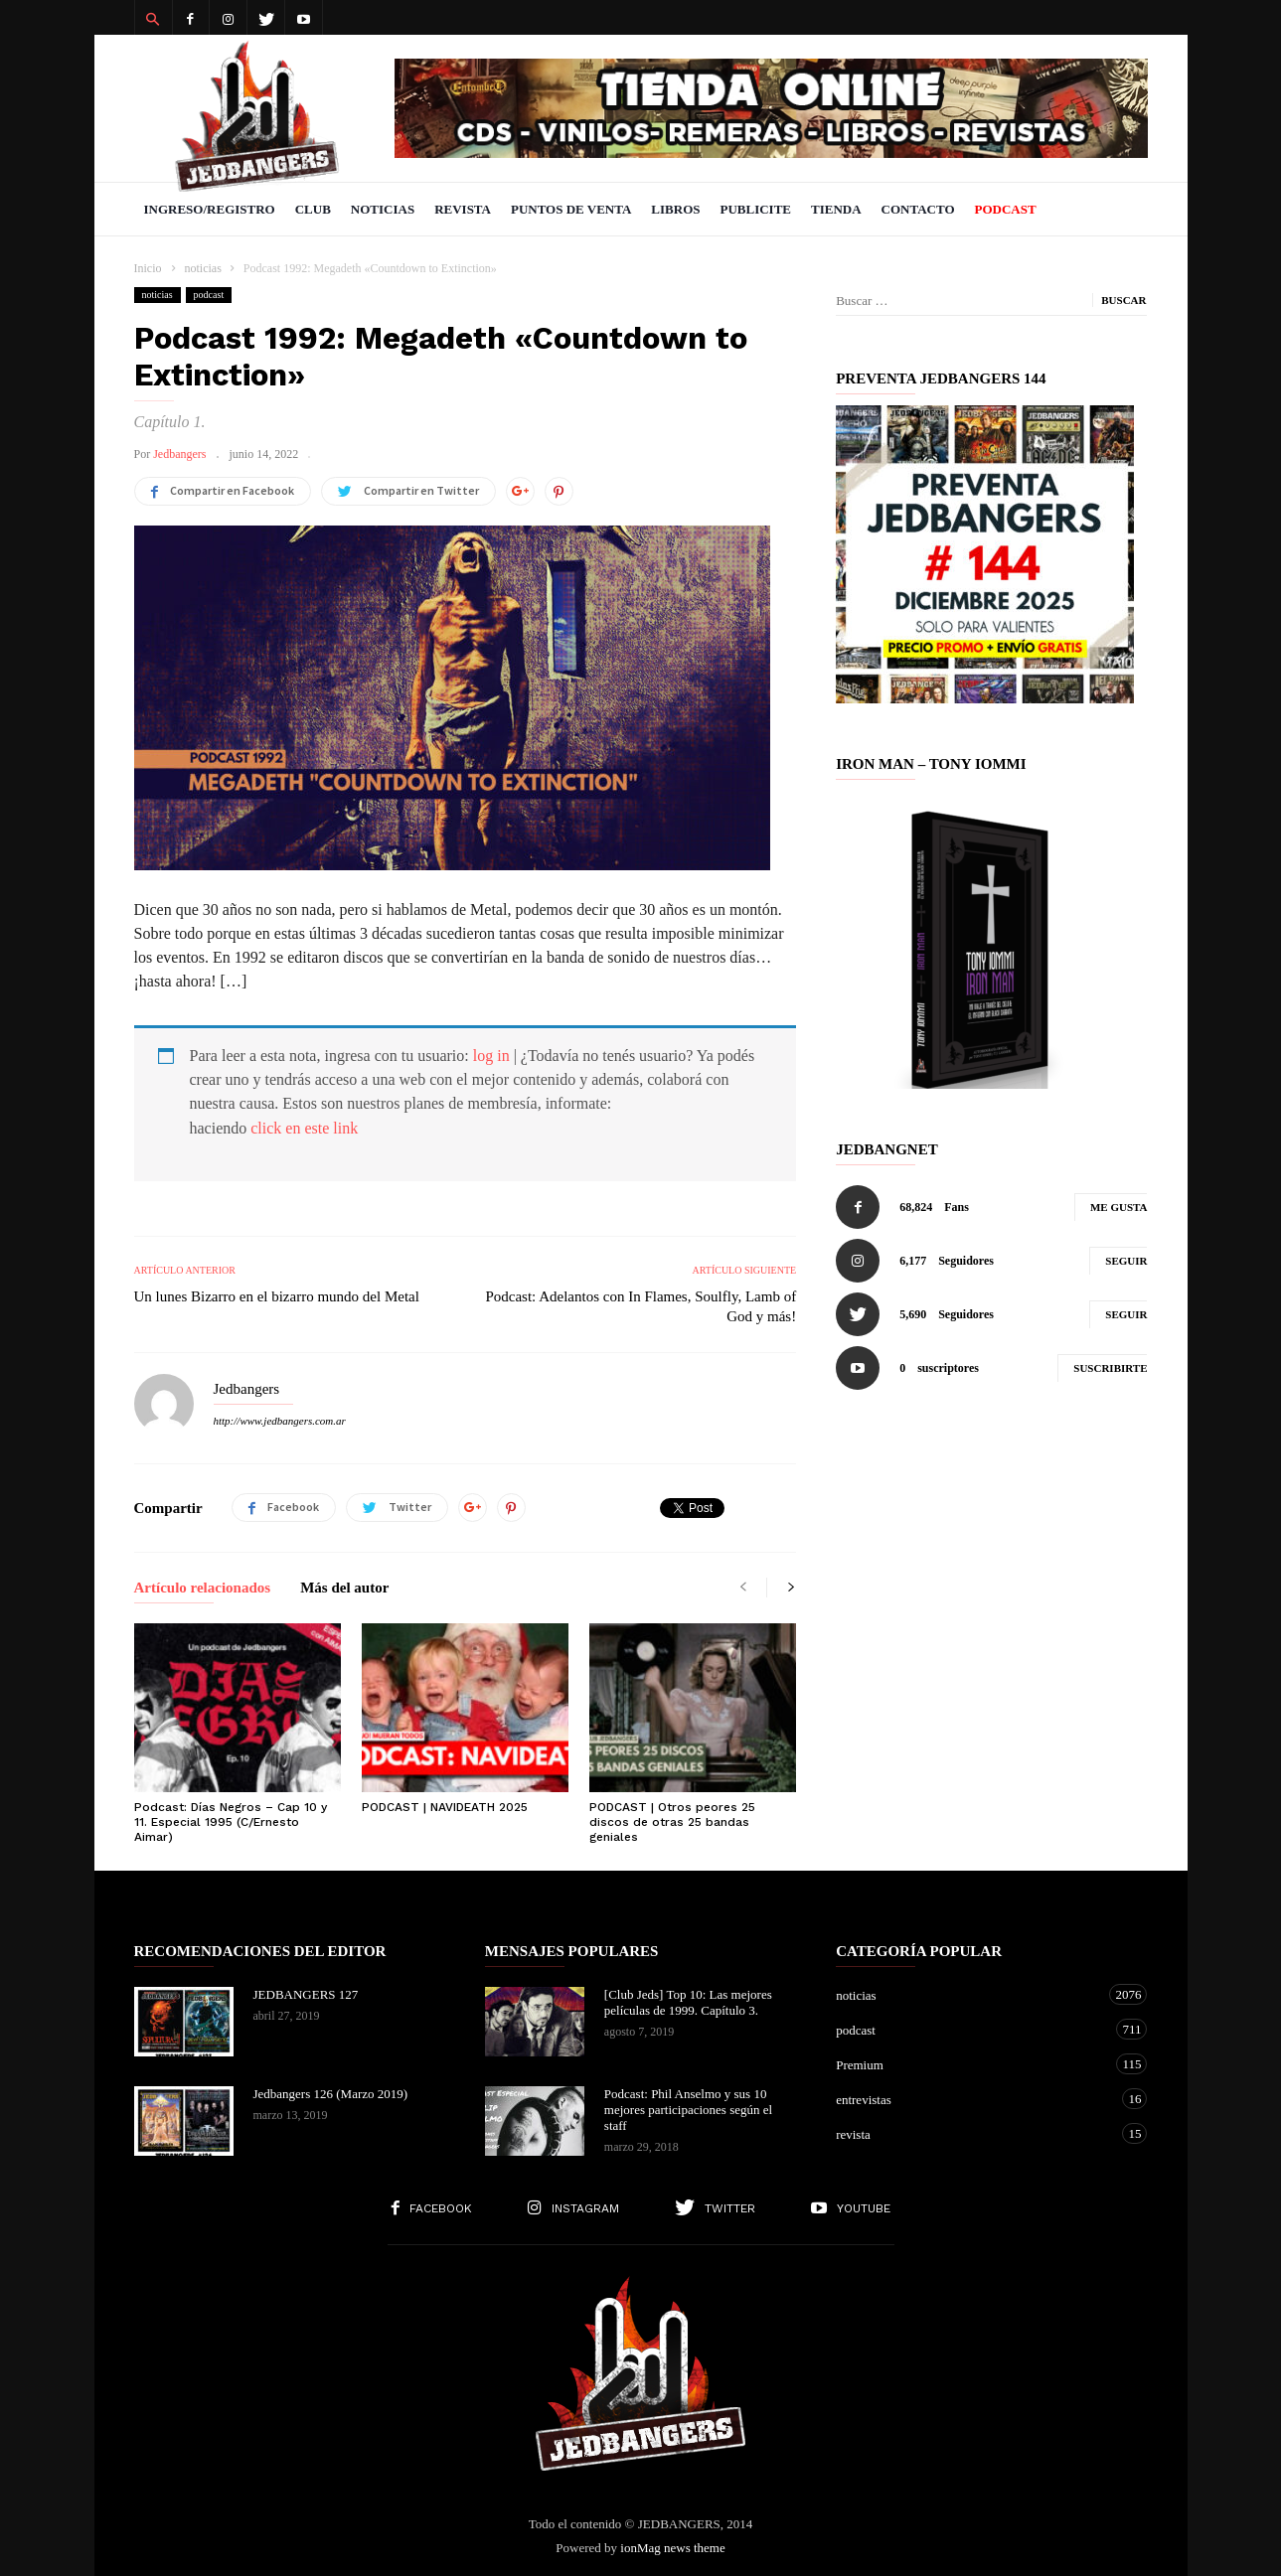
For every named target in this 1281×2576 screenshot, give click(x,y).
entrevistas (971, 2098)
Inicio (148, 268)
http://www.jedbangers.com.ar (280, 1421)
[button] (153, 18)
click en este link (304, 1128)
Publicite (755, 209)
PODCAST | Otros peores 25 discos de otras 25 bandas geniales (672, 1822)
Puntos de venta (571, 209)
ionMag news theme (672, 2547)
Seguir (1126, 1261)
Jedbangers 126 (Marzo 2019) (330, 2093)
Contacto (918, 209)
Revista (462, 209)
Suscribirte (1110, 1368)
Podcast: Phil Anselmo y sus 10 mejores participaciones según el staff (688, 2109)
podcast (209, 294)
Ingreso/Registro (209, 209)
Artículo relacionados (202, 1588)
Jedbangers (179, 454)
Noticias (382, 209)
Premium (971, 2063)
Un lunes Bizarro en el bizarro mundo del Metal (276, 1296)
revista (971, 2133)
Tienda (836, 209)
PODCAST (1006, 209)
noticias (157, 294)
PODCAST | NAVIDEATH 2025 (445, 1807)
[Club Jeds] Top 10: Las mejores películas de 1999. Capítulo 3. (688, 2002)
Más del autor (344, 1588)
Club (313, 209)
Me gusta (1119, 1207)
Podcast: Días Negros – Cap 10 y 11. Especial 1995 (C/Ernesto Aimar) (230, 1822)
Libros (675, 209)
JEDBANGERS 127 (306, 1994)
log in (491, 1055)
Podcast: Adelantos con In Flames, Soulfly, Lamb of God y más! (640, 1306)
